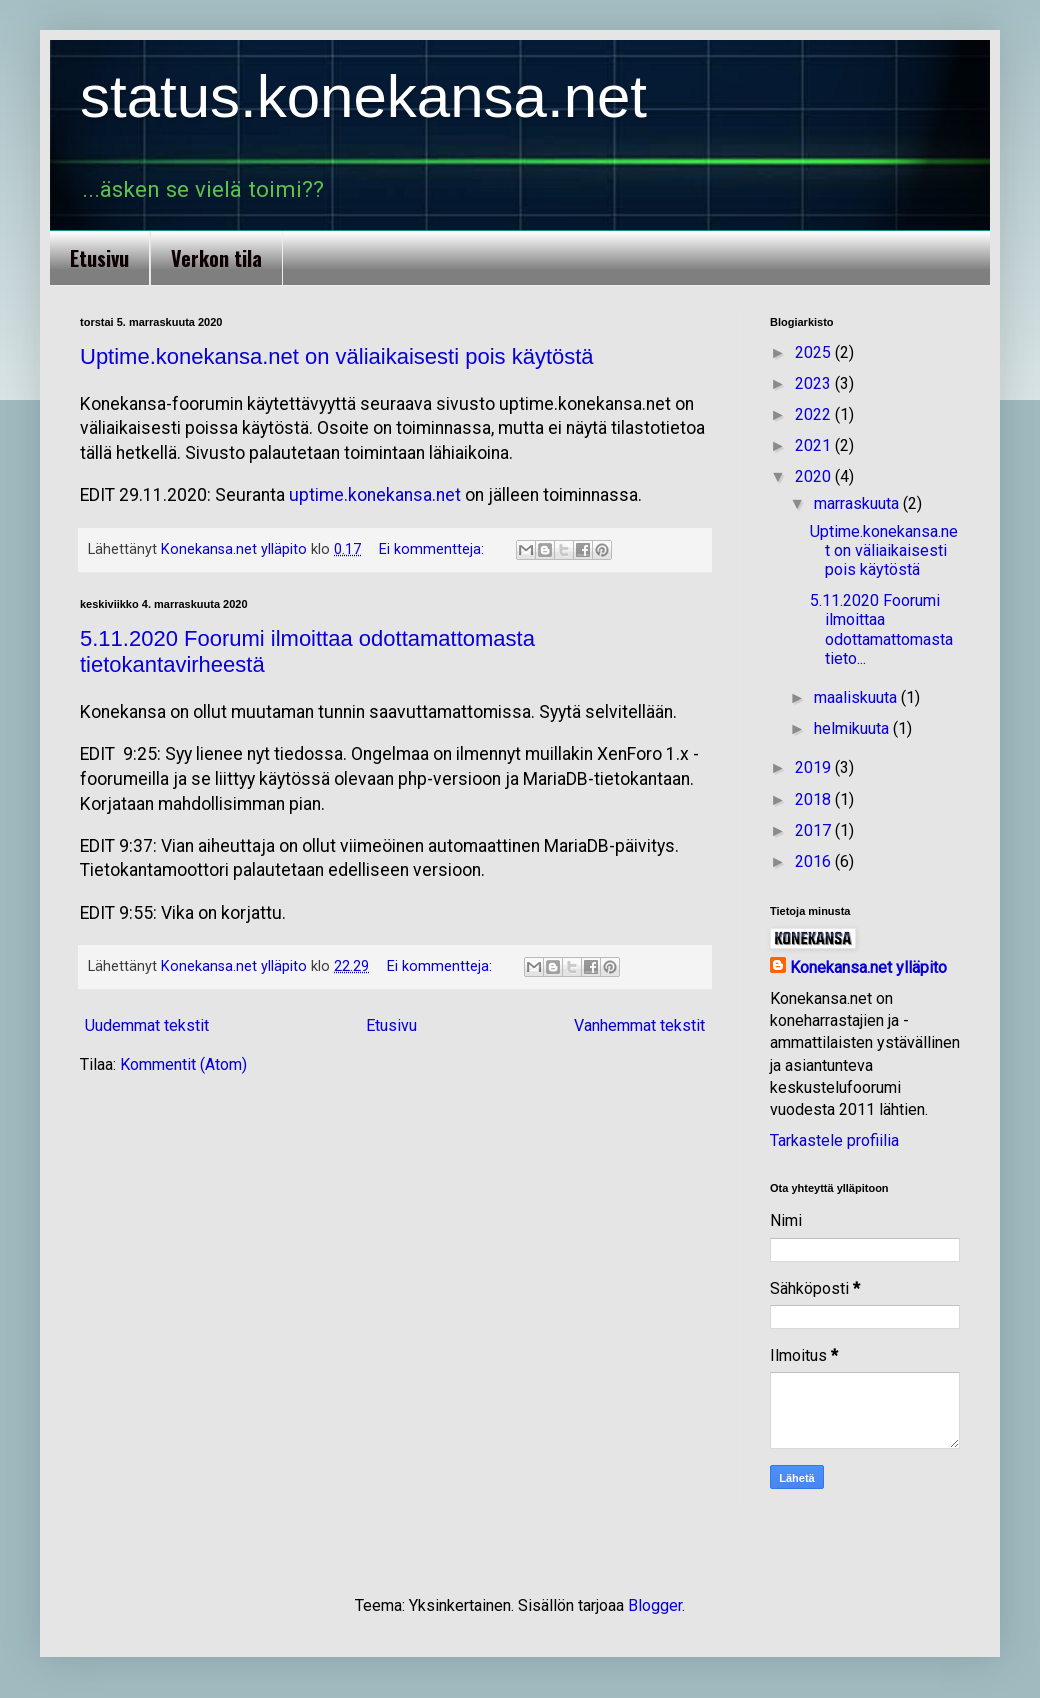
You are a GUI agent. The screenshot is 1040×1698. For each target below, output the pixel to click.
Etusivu (99, 258)
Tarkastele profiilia (834, 1140)
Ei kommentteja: (433, 549)
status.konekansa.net (363, 96)
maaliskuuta (857, 697)
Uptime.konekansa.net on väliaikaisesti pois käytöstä (337, 356)
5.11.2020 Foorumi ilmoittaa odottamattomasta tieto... (881, 629)
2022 (815, 414)
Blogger (655, 1605)
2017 (815, 830)
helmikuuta (853, 728)
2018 (815, 799)
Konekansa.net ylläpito (868, 967)
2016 (815, 861)
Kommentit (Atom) (183, 1064)
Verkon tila (216, 258)
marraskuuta (858, 503)
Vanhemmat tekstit (639, 1025)
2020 (815, 476)
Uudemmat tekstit (147, 1025)
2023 (815, 383)
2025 (815, 352)
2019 (815, 767)
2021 (815, 445)
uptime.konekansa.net (375, 495)
